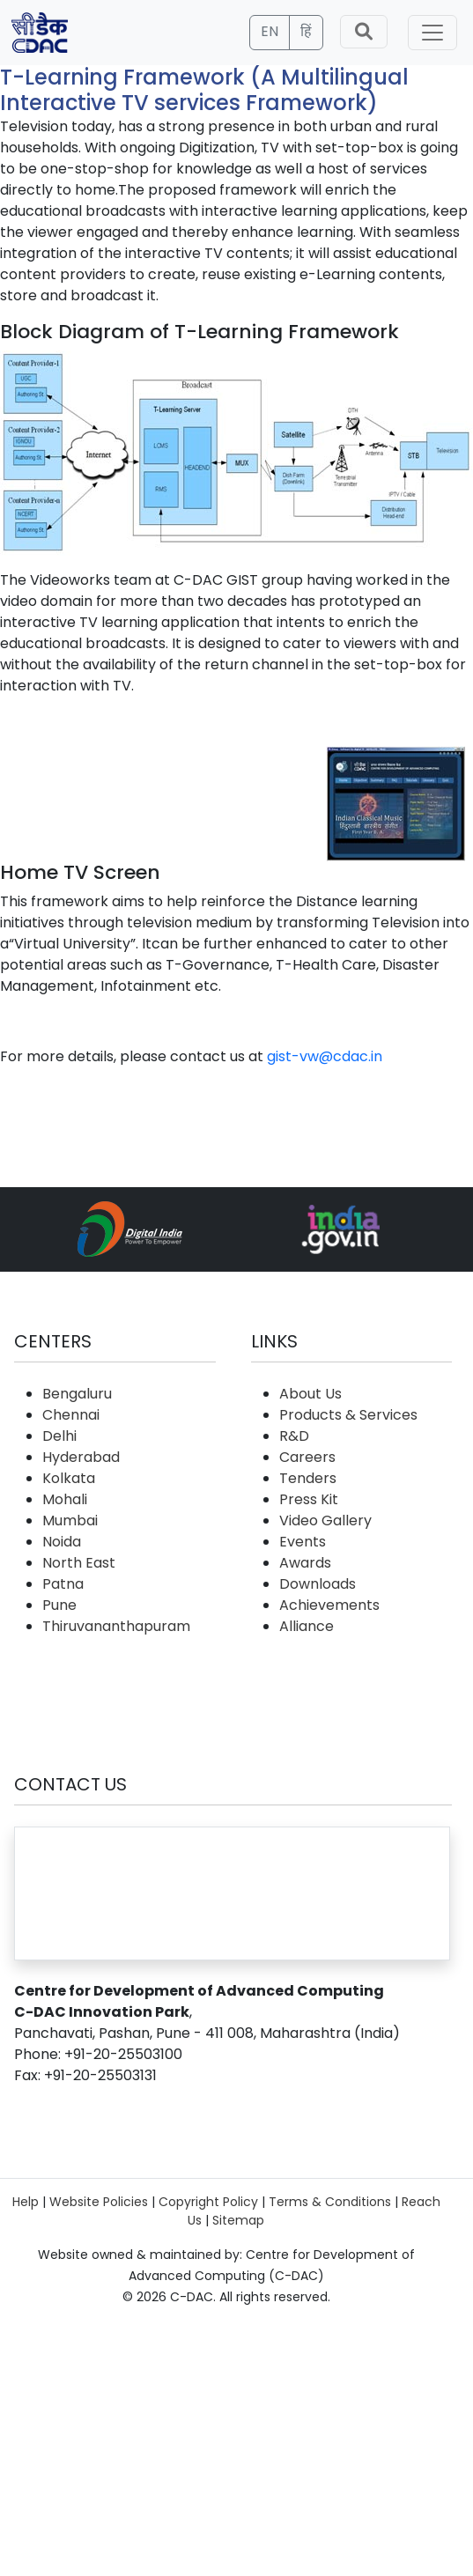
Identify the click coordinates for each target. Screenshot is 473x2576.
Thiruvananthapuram (116, 1626)
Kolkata (68, 1478)
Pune (59, 1605)
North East (78, 1563)
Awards (305, 1563)
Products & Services (348, 1415)
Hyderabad (81, 1457)
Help (25, 2202)
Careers (307, 1457)
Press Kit (308, 1499)
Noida (61, 1542)
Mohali (64, 1499)
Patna (63, 1584)
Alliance (306, 1626)
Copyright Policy (208, 2202)
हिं (306, 31)
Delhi (59, 1436)
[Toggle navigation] (432, 32)
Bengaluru (77, 1394)
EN (269, 31)
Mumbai (70, 1520)
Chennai (71, 1415)
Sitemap (238, 2220)
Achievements (329, 1605)
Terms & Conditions (330, 2202)
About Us (310, 1394)
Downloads (317, 1584)
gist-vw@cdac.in (324, 1056)
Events (302, 1542)
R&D (294, 1436)
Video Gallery (325, 1520)
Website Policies (98, 2202)
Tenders (307, 1478)
